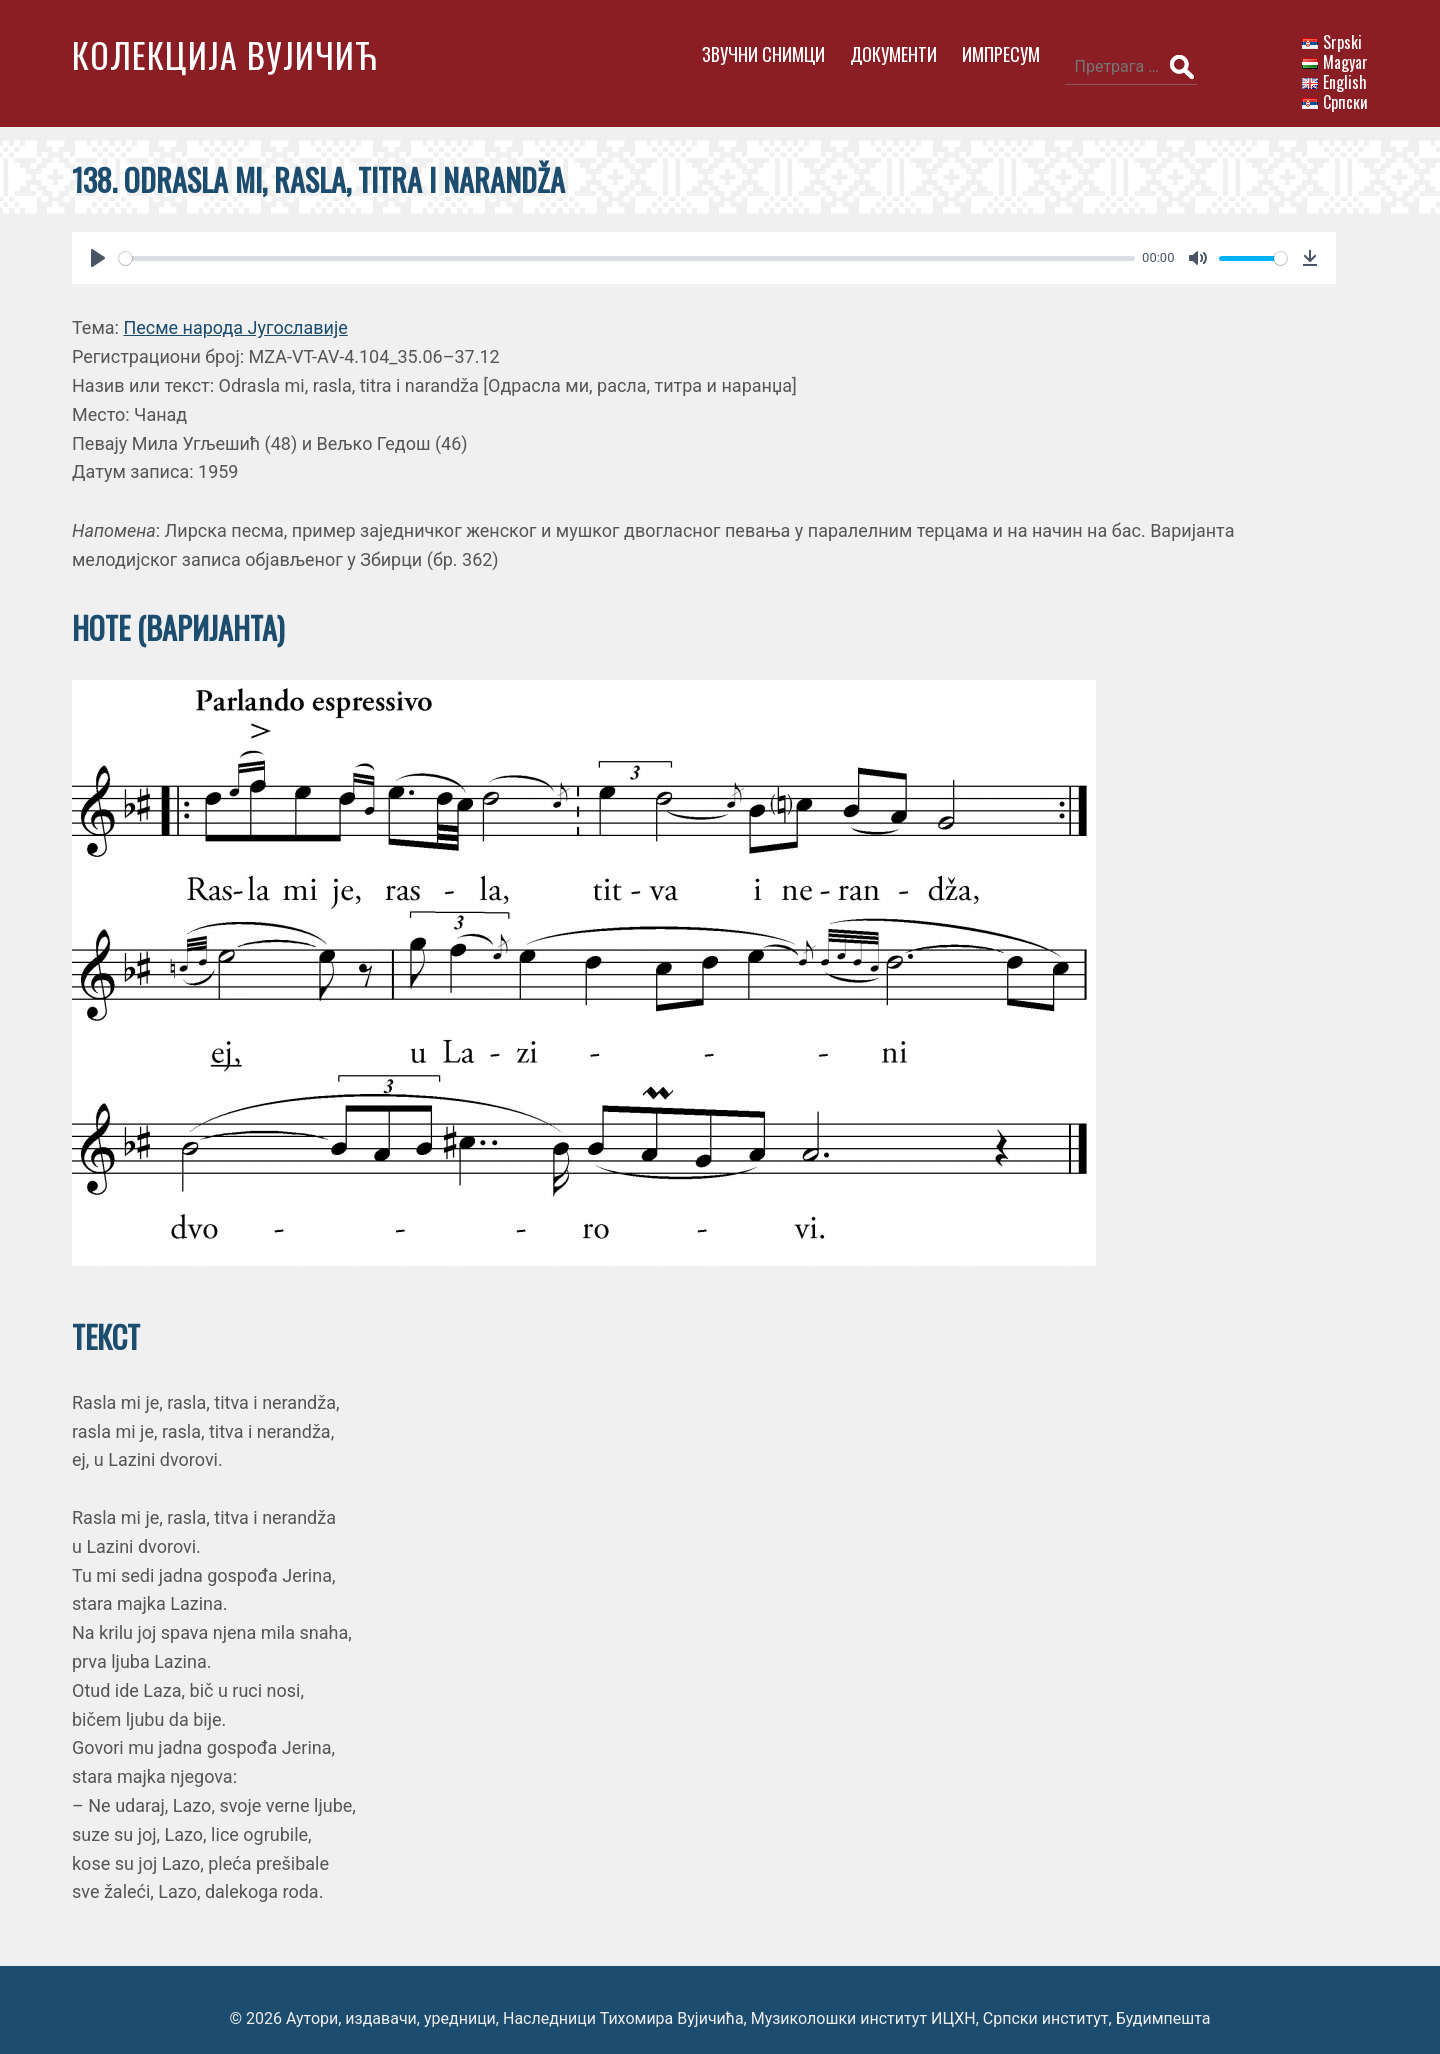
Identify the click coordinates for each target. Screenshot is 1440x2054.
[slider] (610, 240)
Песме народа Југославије (235, 310)
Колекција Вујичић (225, 54)
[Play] (98, 241)
